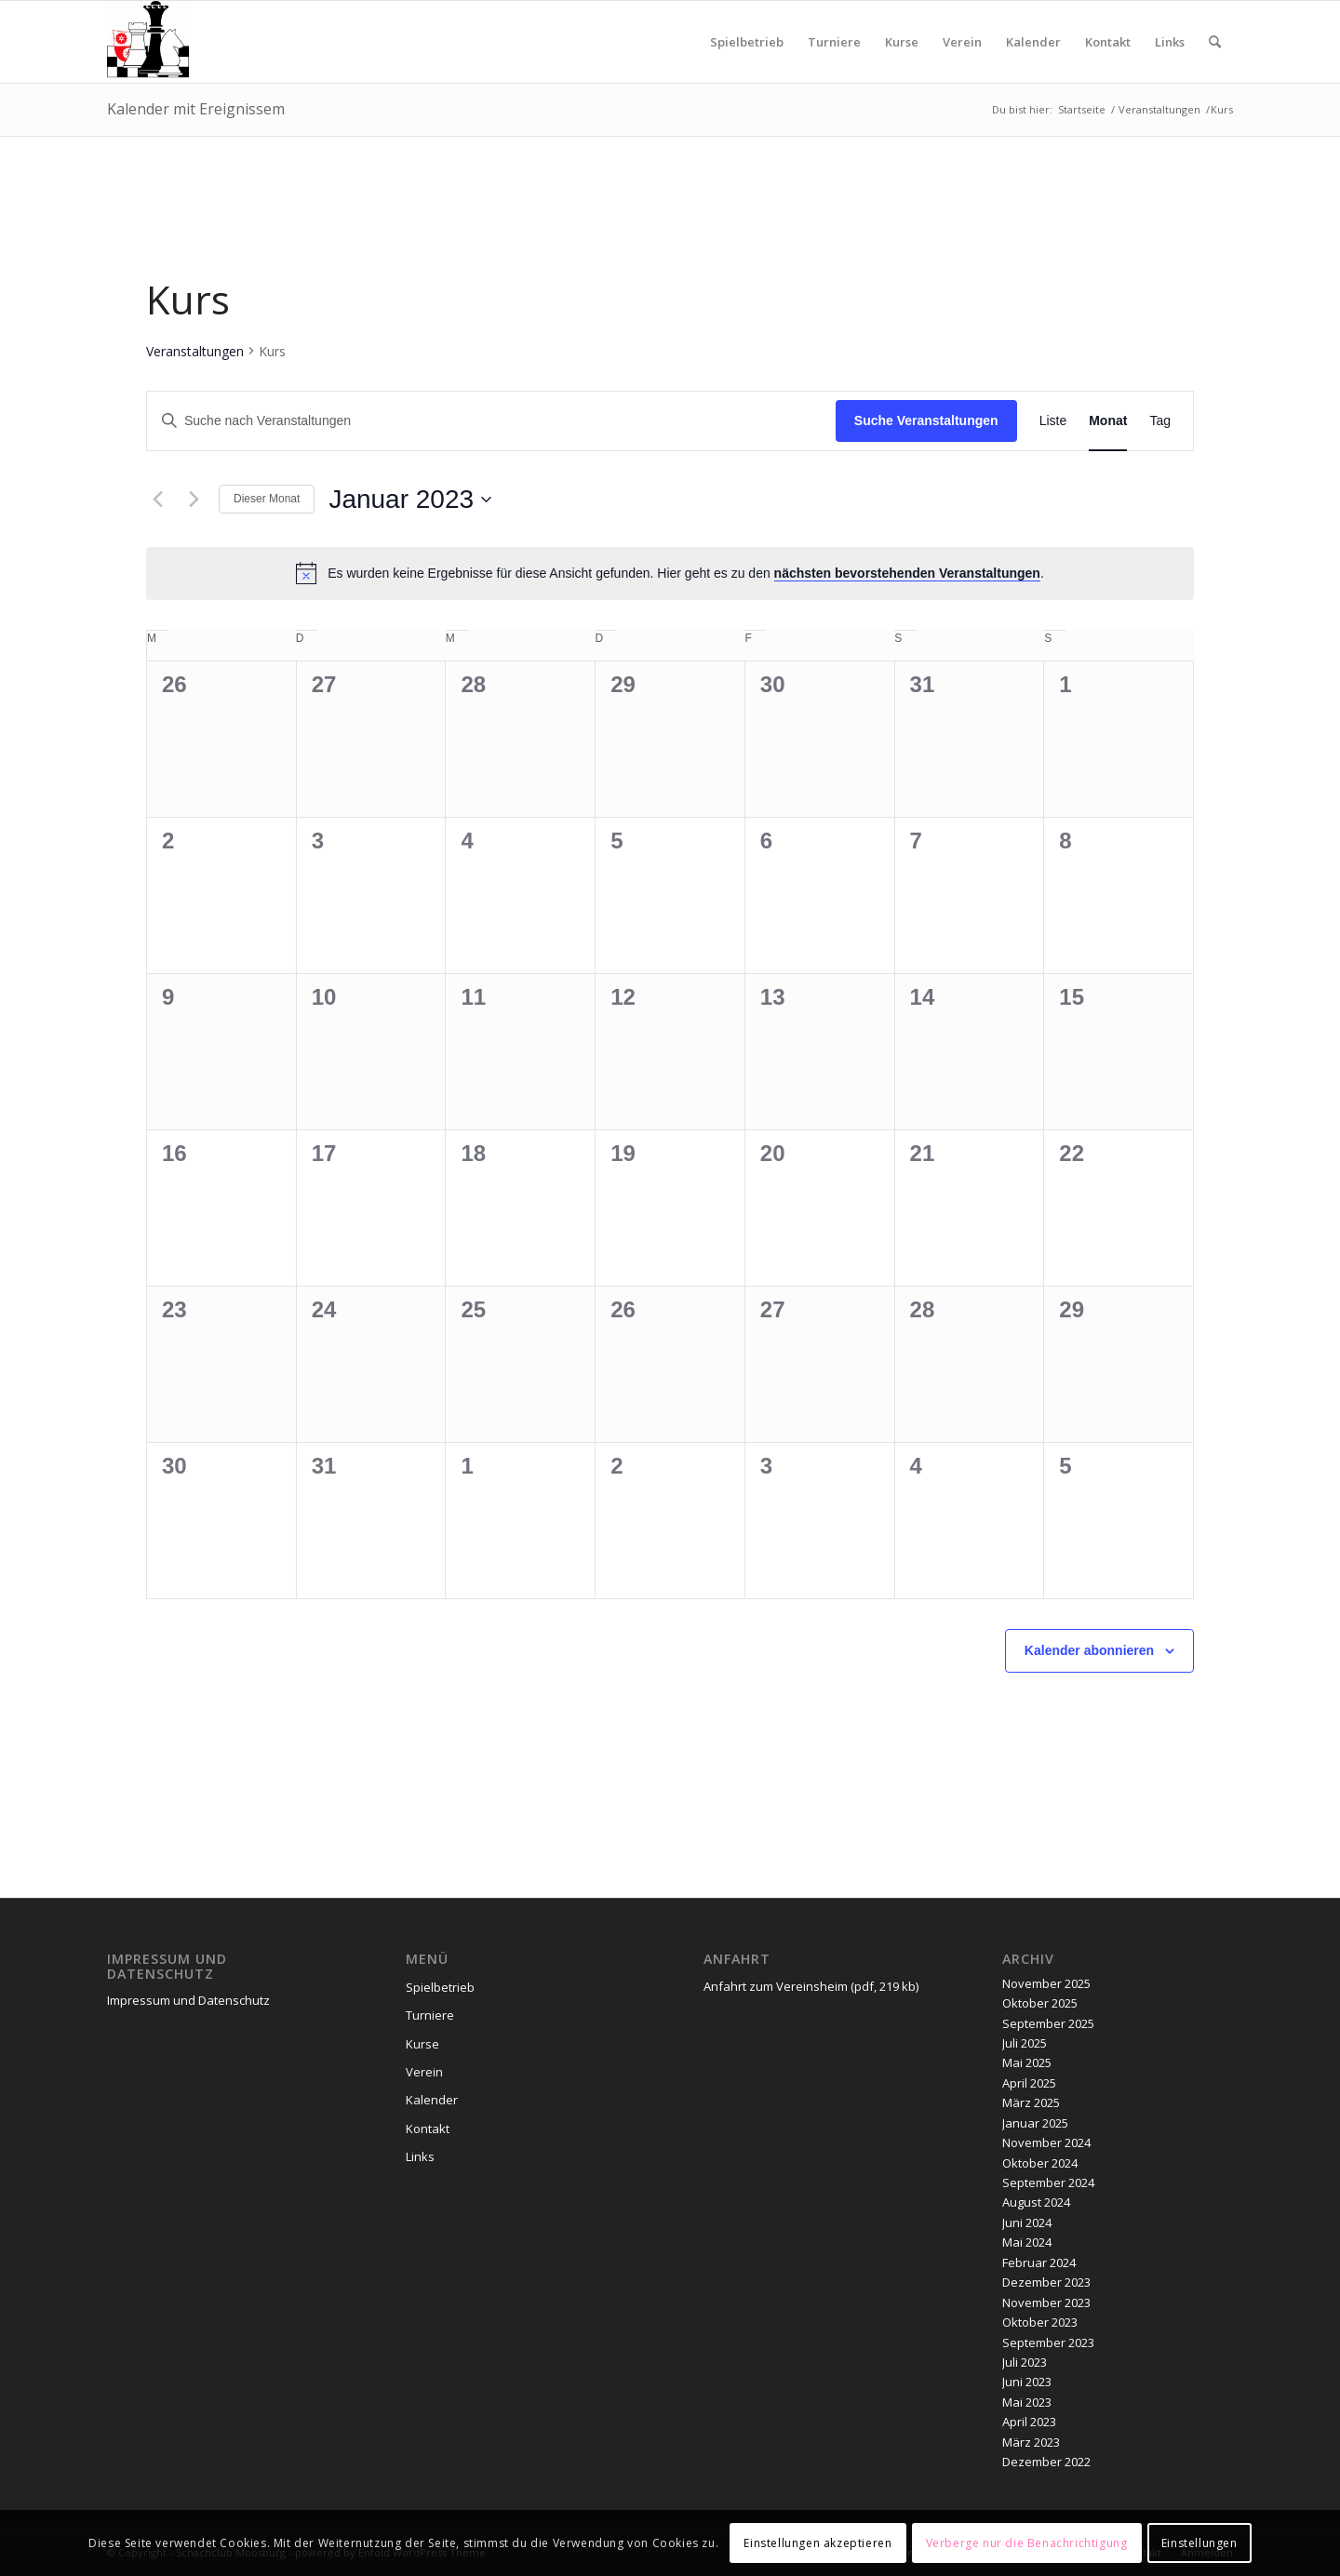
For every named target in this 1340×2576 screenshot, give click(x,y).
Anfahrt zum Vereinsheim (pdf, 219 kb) (811, 1986)
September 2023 (1048, 2342)
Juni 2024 (1027, 2222)
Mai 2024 (1027, 2242)
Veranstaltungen (195, 351)
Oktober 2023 (1040, 2322)
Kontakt (427, 2128)
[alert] (670, 573)
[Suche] (1215, 42)
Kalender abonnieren (1089, 1650)
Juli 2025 (1024, 2043)
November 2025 (1046, 1983)
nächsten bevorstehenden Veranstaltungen (907, 573)
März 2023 (1031, 2442)
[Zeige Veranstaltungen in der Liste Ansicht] (1053, 421)
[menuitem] (747, 42)
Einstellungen (1199, 2543)
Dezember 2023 (1046, 2282)
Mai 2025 (1027, 2062)
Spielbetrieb (440, 1987)
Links (420, 2156)
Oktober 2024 (1040, 2163)
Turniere (430, 2015)
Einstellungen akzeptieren (817, 2543)
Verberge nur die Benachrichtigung (1027, 2543)
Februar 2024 (1039, 2262)
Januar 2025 (1035, 2123)
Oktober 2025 (1040, 2003)
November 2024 (1046, 2142)
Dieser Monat (267, 498)
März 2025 (1031, 2102)
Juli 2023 (1024, 2362)
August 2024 (1036, 2202)
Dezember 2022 (1046, 2461)
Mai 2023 (1027, 2402)
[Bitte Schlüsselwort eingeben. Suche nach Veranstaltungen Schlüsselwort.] (491, 421)
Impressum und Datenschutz (188, 2000)
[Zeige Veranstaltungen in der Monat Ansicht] (1108, 421)
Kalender (432, 2099)
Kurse (422, 2043)
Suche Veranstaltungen (926, 420)
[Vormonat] (157, 499)
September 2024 (1048, 2182)
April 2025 (1029, 2083)
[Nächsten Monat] (193, 499)
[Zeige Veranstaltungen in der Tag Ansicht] (1160, 421)
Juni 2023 (1027, 2381)
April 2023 (1029, 2421)
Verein (424, 2071)
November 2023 (1046, 2302)
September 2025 (1048, 2023)
